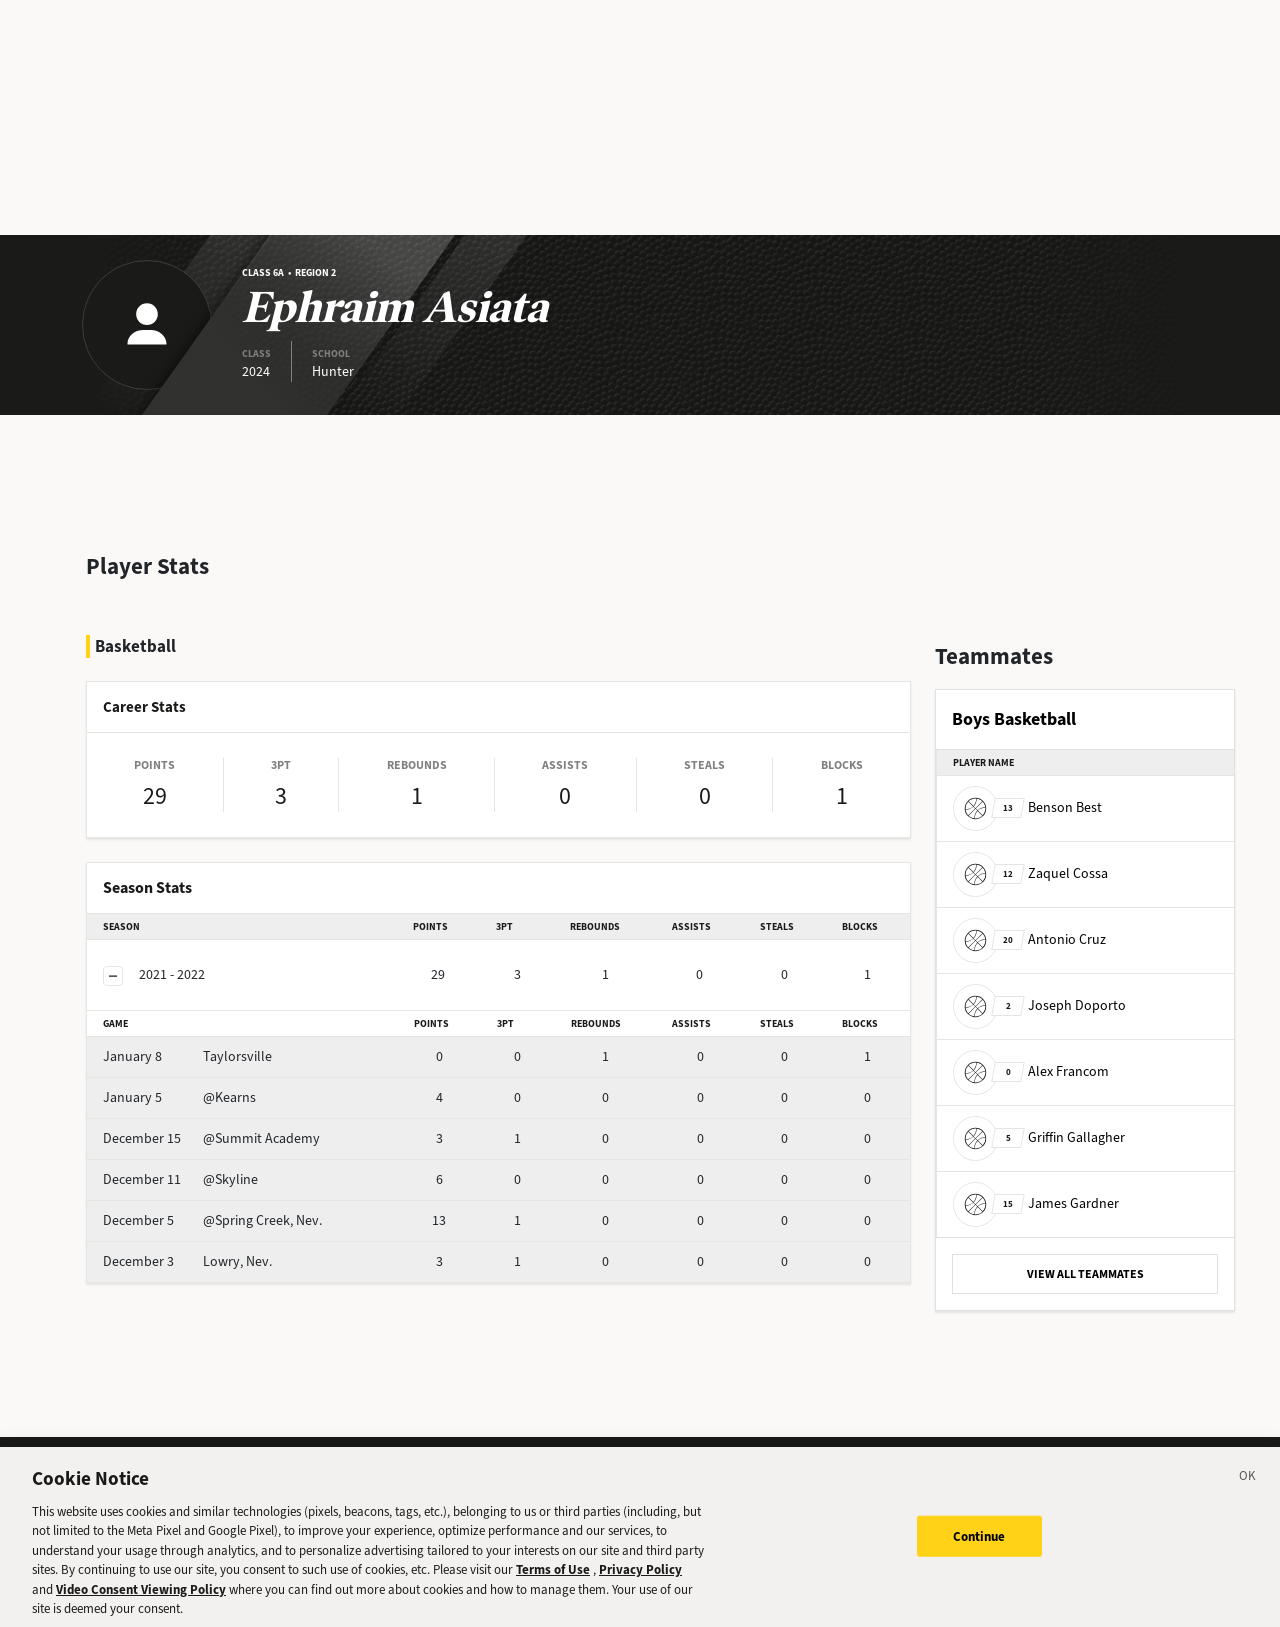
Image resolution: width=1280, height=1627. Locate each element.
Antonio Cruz (1029, 939)
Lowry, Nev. (187, 1261)
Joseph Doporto (1039, 1005)
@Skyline (180, 1179)
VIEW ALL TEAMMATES (1085, 1274)
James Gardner (1036, 1203)
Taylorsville (187, 1056)
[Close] (1248, 1489)
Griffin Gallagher (1039, 1137)
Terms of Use (553, 1579)
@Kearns (179, 1097)
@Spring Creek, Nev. (212, 1220)
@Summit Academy (211, 1138)
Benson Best (1027, 807)
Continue (979, 1545)
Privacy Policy (640, 1579)
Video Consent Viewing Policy (141, 1599)
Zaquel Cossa (1030, 873)
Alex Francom (1031, 1071)
